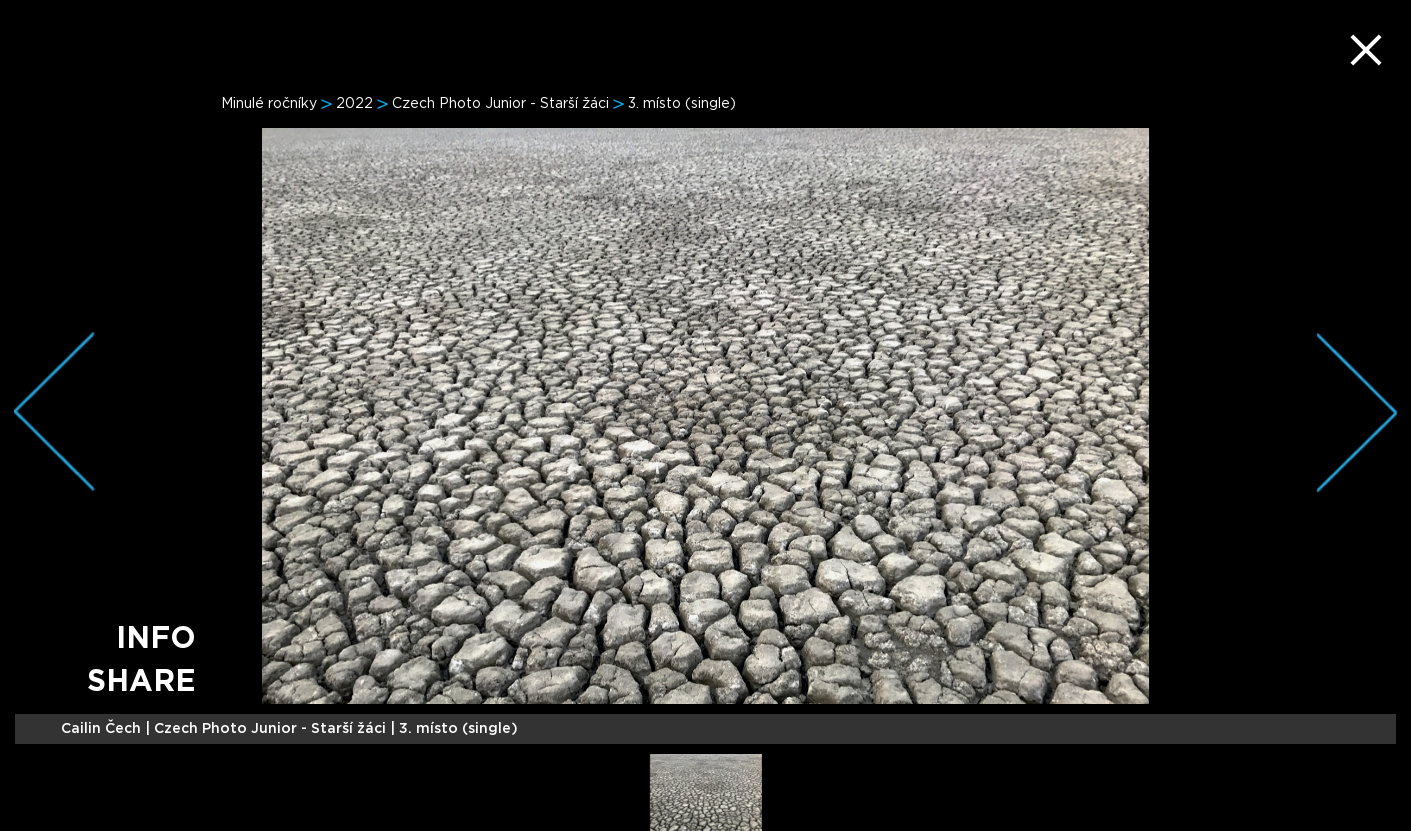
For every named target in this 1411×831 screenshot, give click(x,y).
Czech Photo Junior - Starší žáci (500, 104)
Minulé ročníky (269, 104)
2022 (354, 104)
